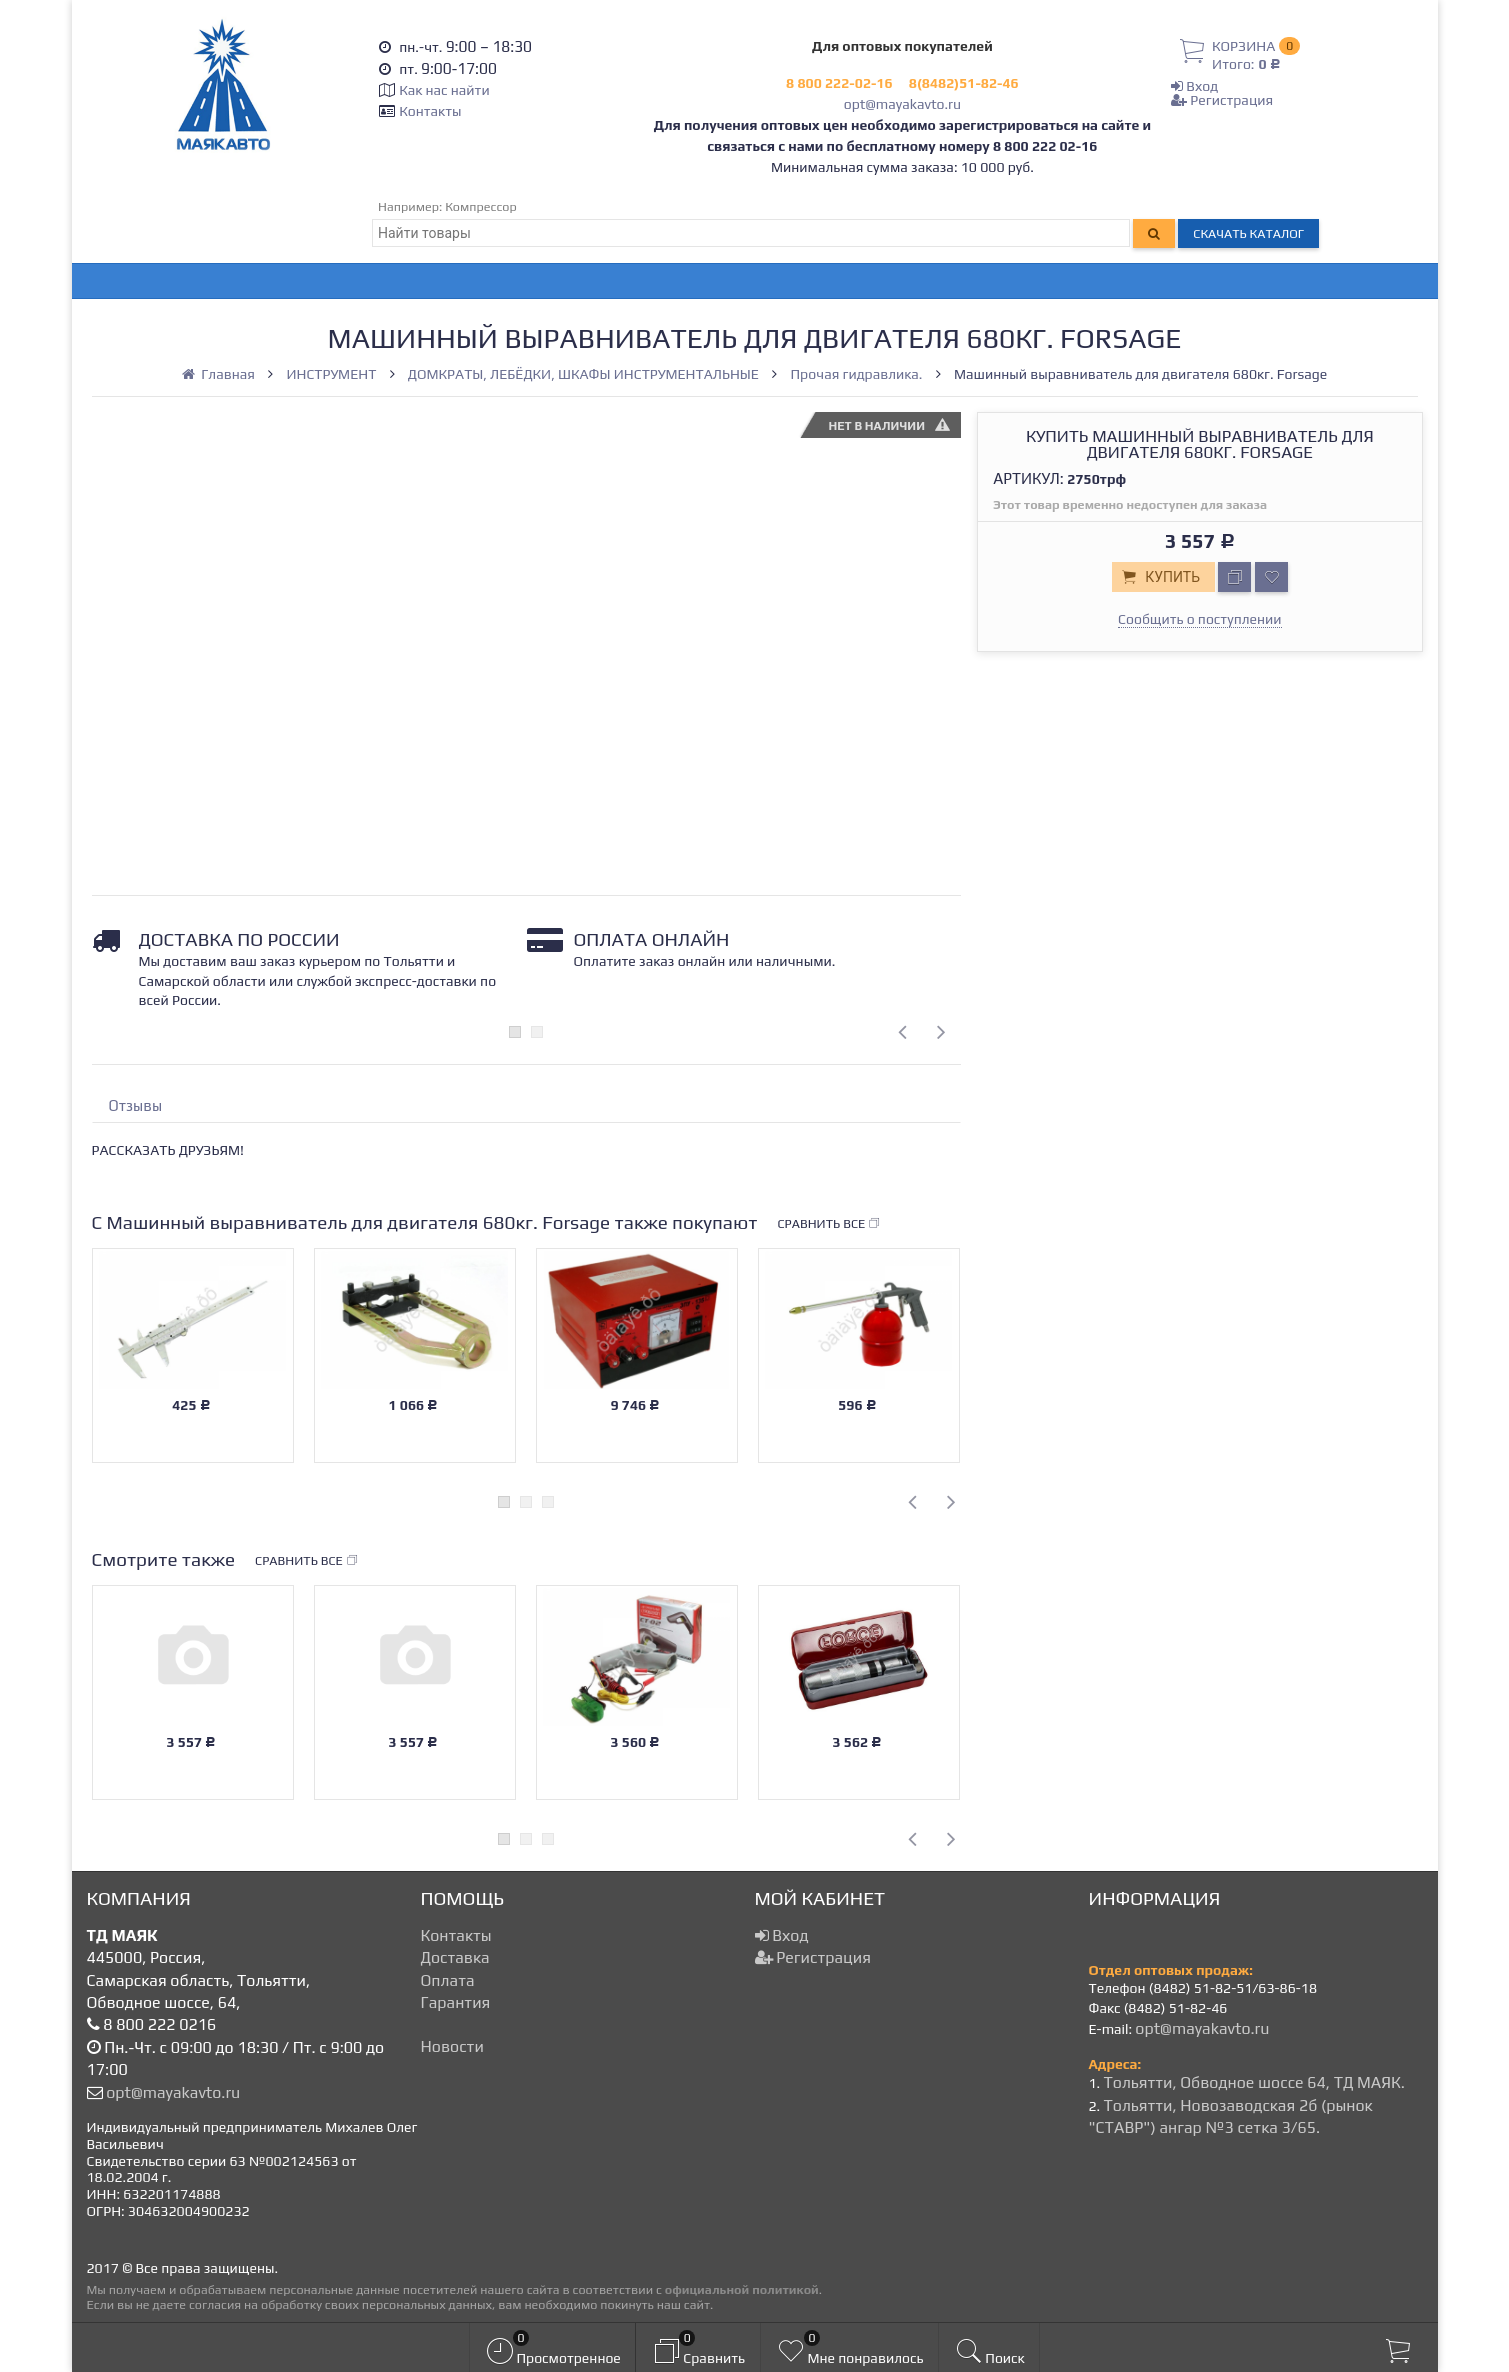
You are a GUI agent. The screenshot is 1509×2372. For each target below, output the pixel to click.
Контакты (430, 111)
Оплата (448, 1980)
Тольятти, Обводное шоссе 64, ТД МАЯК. (1253, 2082)
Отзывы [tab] (136, 1105)
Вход (1194, 86)
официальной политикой (742, 2289)
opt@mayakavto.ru (902, 104)
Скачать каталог (1248, 233)
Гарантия (456, 2002)
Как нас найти (444, 90)
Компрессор (481, 206)
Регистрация (1222, 100)
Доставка (455, 1957)
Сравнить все (830, 1224)
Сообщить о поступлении (1199, 619)
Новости (452, 2046)
